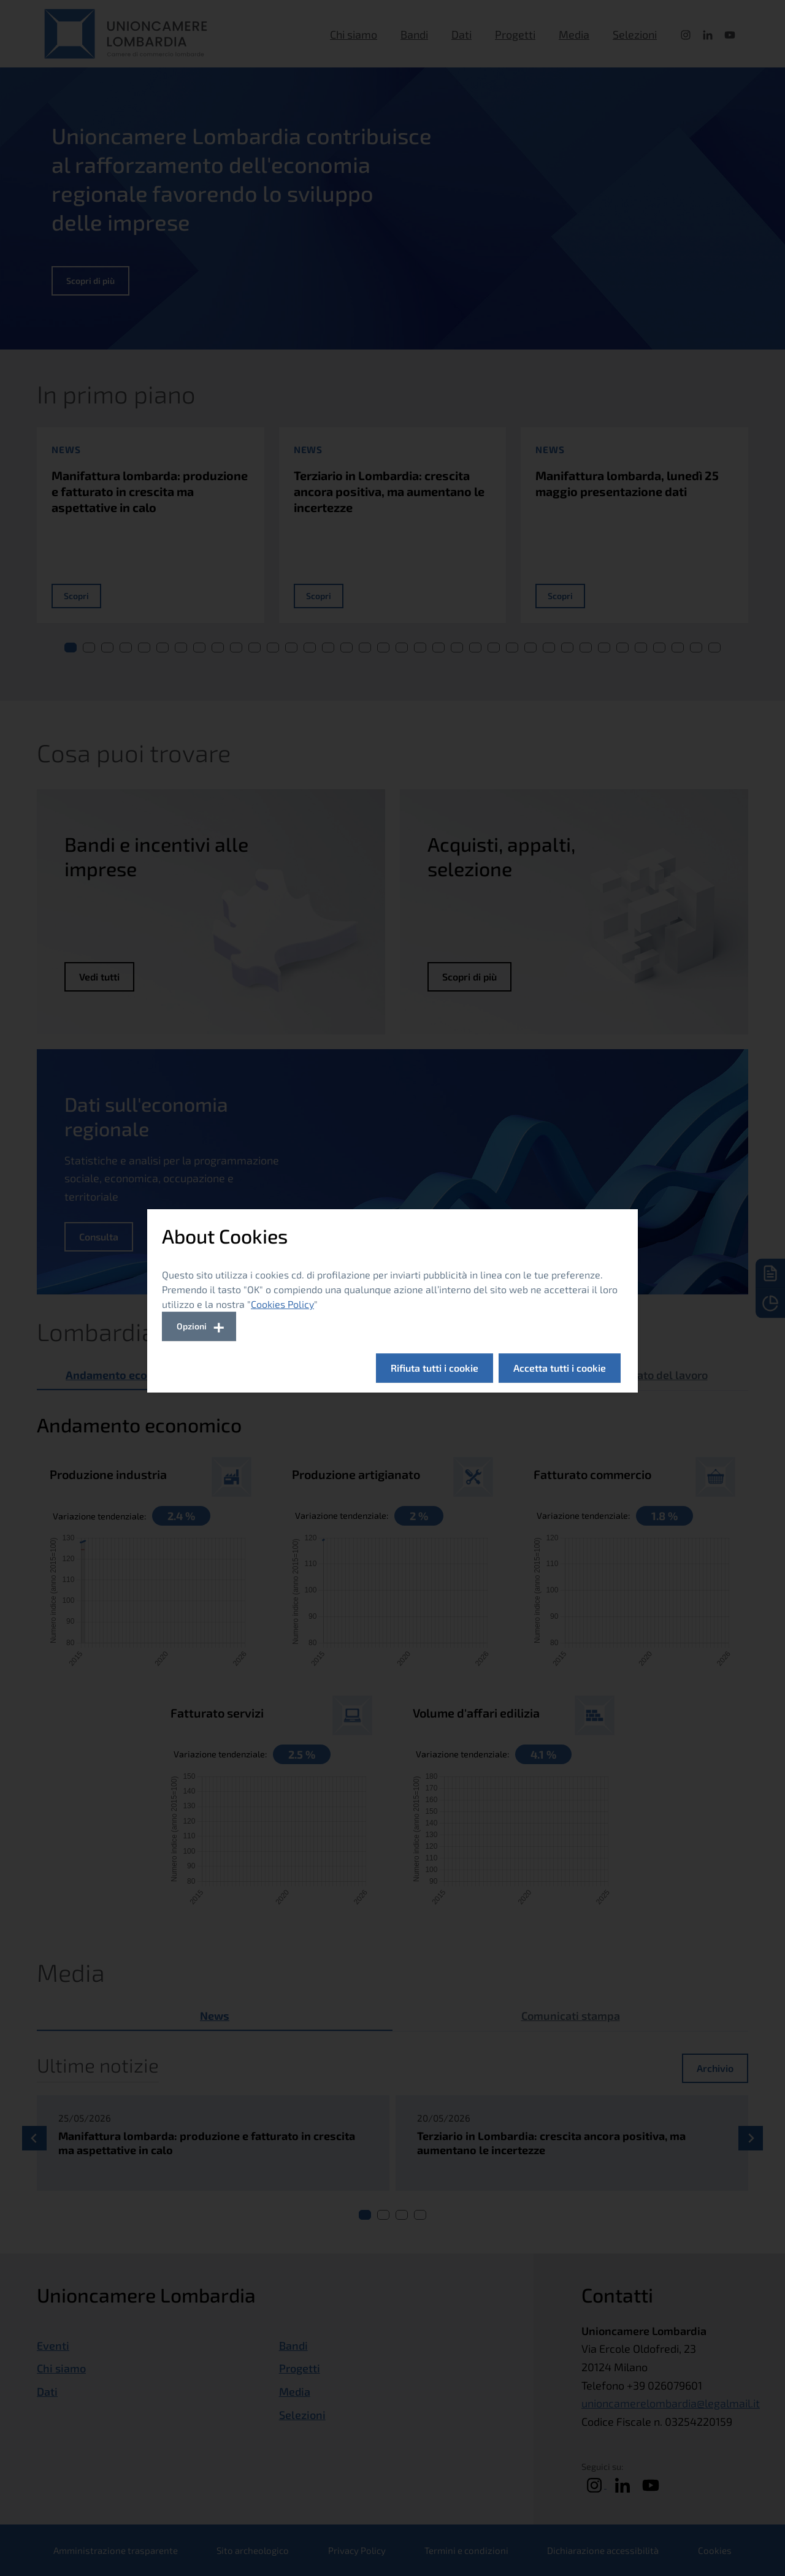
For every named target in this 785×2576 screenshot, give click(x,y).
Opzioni (192, 1326)
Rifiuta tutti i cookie (434, 1368)
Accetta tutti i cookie (559, 1368)
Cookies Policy (282, 1304)
